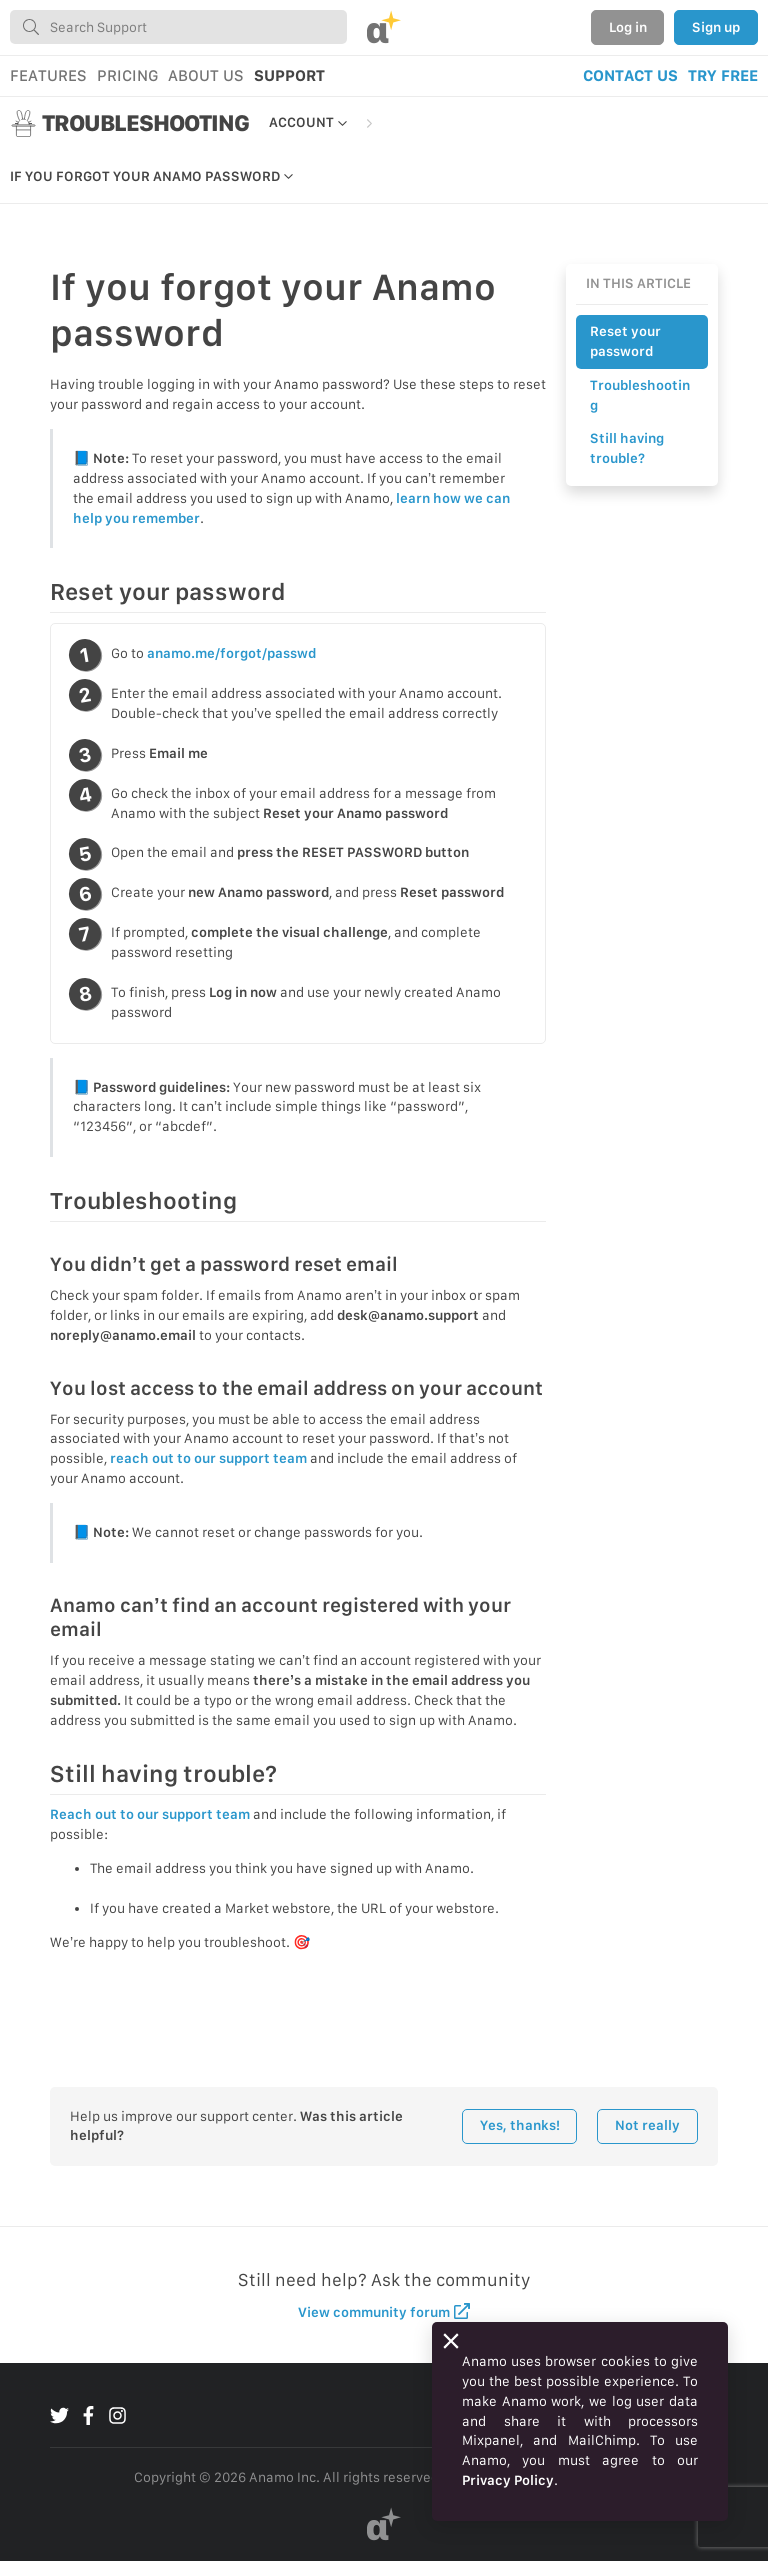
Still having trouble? (627, 448)
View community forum (384, 2311)
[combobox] (178, 27)
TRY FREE (723, 75)
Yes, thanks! (520, 2125)
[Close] (451, 2341)
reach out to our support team (208, 1458)
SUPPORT (289, 75)
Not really (647, 2125)
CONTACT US (630, 75)
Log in (628, 27)
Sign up (716, 27)
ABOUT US (206, 75)
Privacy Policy (508, 2480)
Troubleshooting (640, 395)
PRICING (127, 75)
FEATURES (48, 75)
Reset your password (625, 341)
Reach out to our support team (150, 1814)
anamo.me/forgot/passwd (231, 653)
